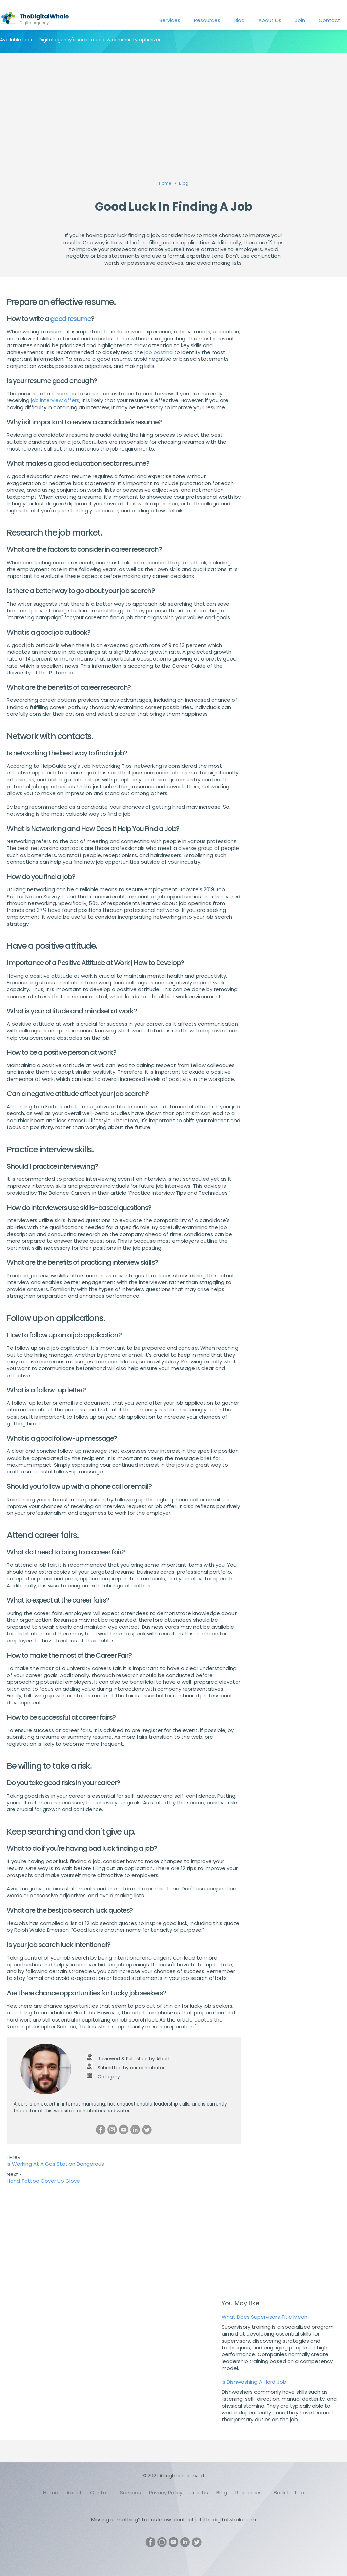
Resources (207, 20)
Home (50, 2492)
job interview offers (55, 400)
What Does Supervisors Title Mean (264, 2316)
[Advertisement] (173, 106)
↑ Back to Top (287, 2492)
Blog (239, 20)
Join (300, 20)
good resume (70, 318)
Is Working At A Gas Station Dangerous (55, 2163)
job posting (158, 352)
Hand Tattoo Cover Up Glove (43, 2180)
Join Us (199, 2492)
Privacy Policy (165, 2492)
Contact (329, 20)
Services (169, 20)
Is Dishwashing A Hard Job (254, 2381)
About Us (269, 20)
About (74, 2492)
